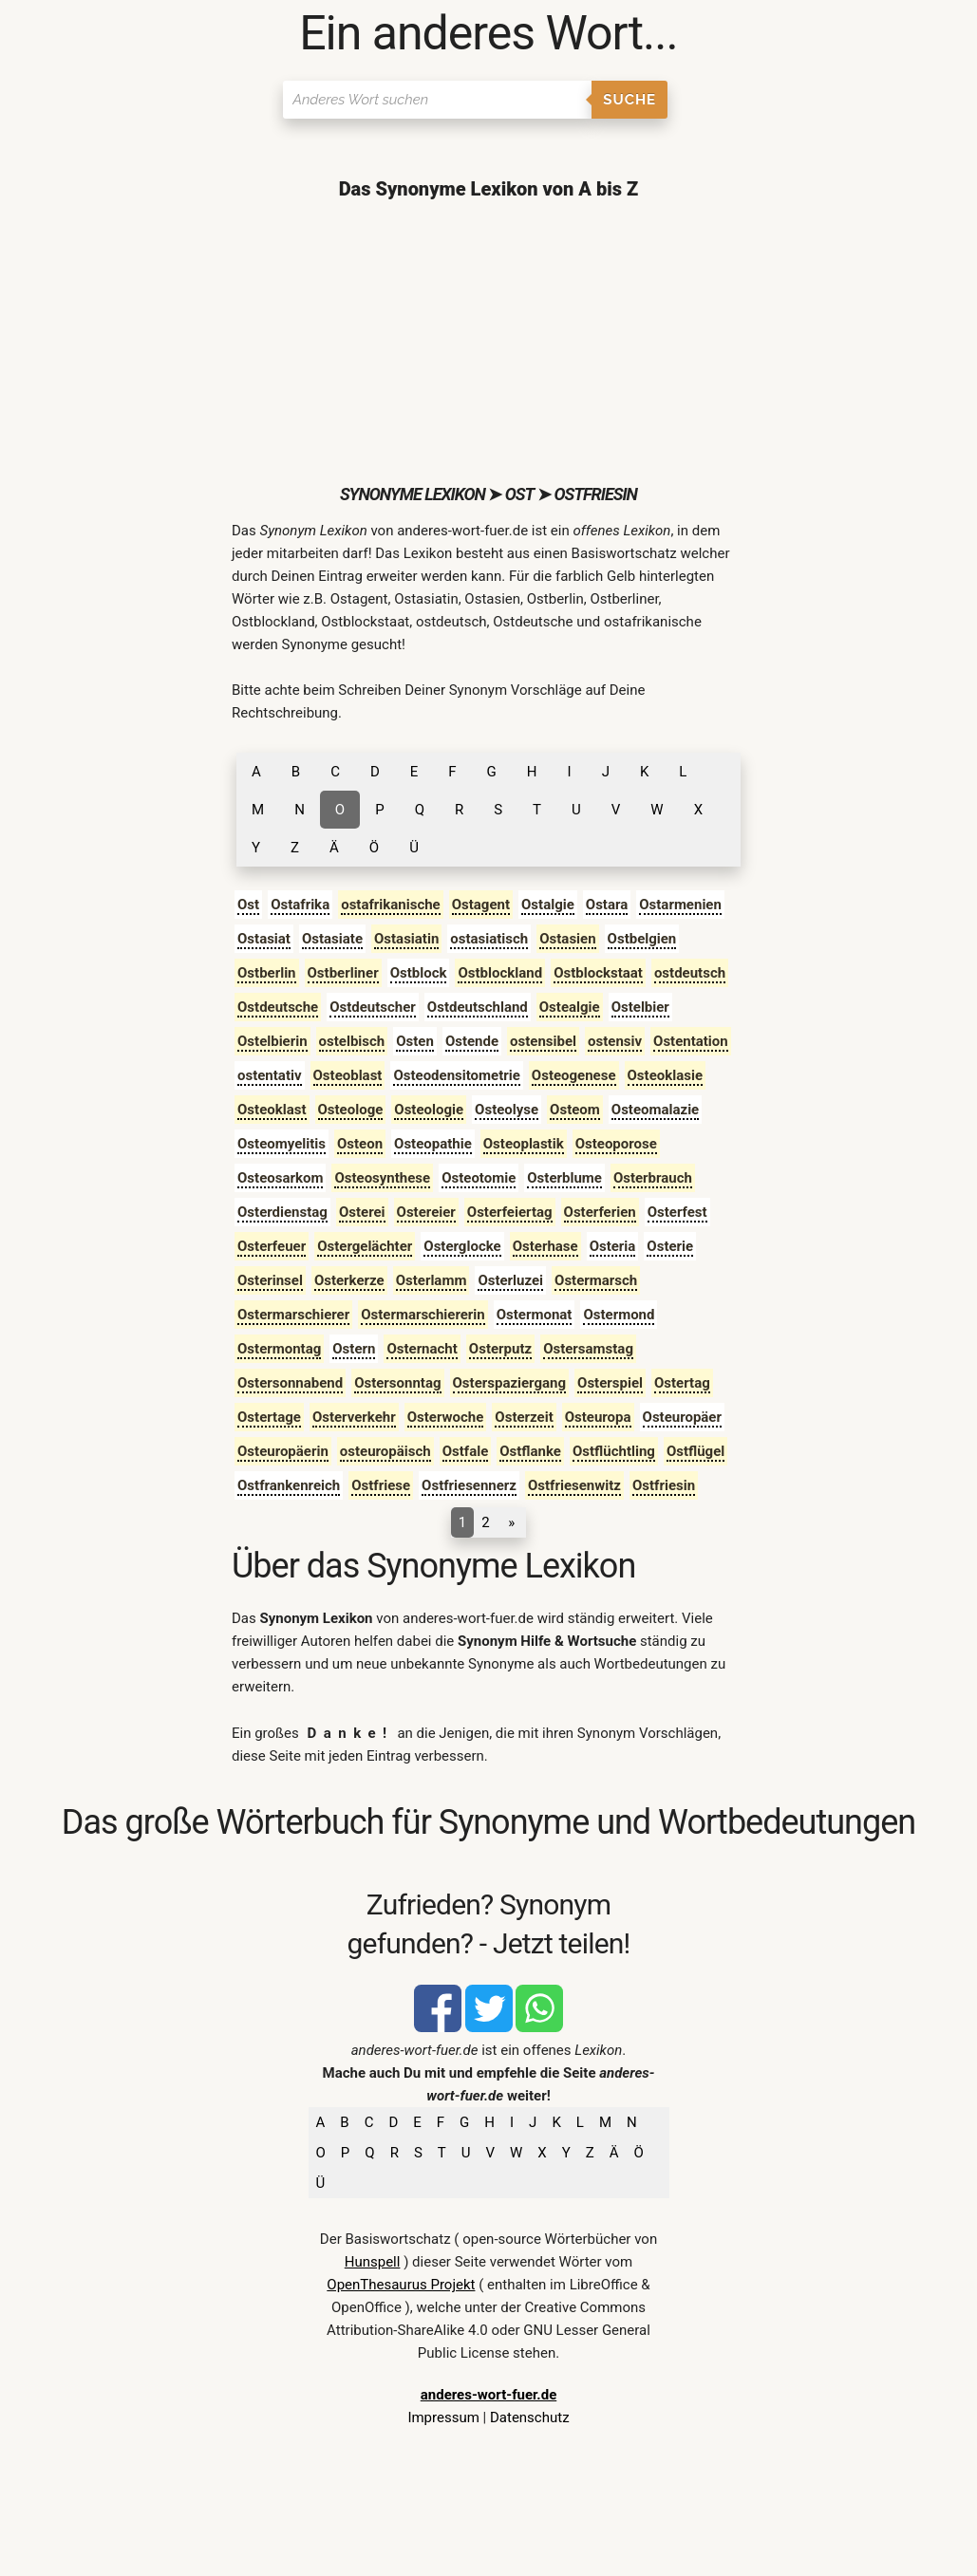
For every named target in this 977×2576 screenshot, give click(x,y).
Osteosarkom (280, 1177)
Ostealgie (569, 1007)
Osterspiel (610, 1382)
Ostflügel (695, 1451)
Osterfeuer (271, 1246)
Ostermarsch (595, 1280)
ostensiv (615, 1041)
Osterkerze (349, 1280)
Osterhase (545, 1246)
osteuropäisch (385, 1451)
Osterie (670, 1246)
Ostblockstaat (598, 972)
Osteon (360, 1143)
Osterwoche (445, 1417)
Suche (629, 99)
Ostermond (618, 1314)
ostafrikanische (391, 904)
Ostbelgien (642, 938)
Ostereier (426, 1212)
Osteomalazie (655, 1109)
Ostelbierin (272, 1041)
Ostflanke (530, 1451)
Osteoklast (271, 1109)
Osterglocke (461, 1246)
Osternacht (421, 1348)
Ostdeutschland (477, 1007)
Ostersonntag (397, 1382)
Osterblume (564, 1177)
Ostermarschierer (293, 1314)
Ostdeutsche (277, 1007)
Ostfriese (380, 1485)
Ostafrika (300, 904)
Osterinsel (270, 1280)
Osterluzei (510, 1280)
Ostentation (690, 1041)
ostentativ (269, 1075)
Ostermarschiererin (423, 1314)
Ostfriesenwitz (574, 1485)
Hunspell (373, 2261)
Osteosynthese (382, 1177)
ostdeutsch (689, 972)
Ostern (353, 1348)
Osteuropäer (682, 1417)
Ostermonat (535, 1314)
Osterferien (600, 1212)
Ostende (471, 1041)
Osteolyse (506, 1109)
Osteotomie (479, 1177)
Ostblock (418, 972)
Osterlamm (431, 1280)
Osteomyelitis (281, 1143)
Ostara (607, 904)
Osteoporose (616, 1143)
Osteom (575, 1109)
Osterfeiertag (510, 1212)
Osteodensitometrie (456, 1075)
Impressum (443, 2417)
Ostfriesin (663, 1485)
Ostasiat (264, 938)
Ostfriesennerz (469, 1485)
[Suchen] (437, 100)
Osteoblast (348, 1075)
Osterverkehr (354, 1417)
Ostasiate (332, 938)
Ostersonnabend (290, 1382)
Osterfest (677, 1212)
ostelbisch (352, 1041)
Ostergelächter (364, 1246)
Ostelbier (640, 1007)
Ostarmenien (680, 904)
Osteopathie (433, 1143)
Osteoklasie (665, 1075)
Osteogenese (574, 1075)
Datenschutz (530, 2417)
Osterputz (500, 1348)
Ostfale (465, 1451)
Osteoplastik (523, 1143)
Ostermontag (279, 1348)
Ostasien (567, 938)
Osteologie (428, 1109)
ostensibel (543, 1041)
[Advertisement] (488, 342)
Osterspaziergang (510, 1382)
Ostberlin (266, 972)
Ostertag (682, 1382)
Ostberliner (343, 972)
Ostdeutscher (372, 1007)
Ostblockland (500, 972)
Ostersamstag (588, 1348)
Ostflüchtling (614, 1451)
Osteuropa (598, 1417)
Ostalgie (547, 904)
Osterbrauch (652, 1177)
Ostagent (481, 904)
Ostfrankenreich (288, 1485)
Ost (248, 904)
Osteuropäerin (283, 1451)
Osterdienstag (282, 1212)
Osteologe (351, 1109)
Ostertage (269, 1417)
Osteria (613, 1246)
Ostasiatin (406, 938)
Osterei (362, 1212)
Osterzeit (524, 1417)
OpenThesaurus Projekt (401, 2284)
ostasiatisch (489, 938)
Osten (415, 1041)
